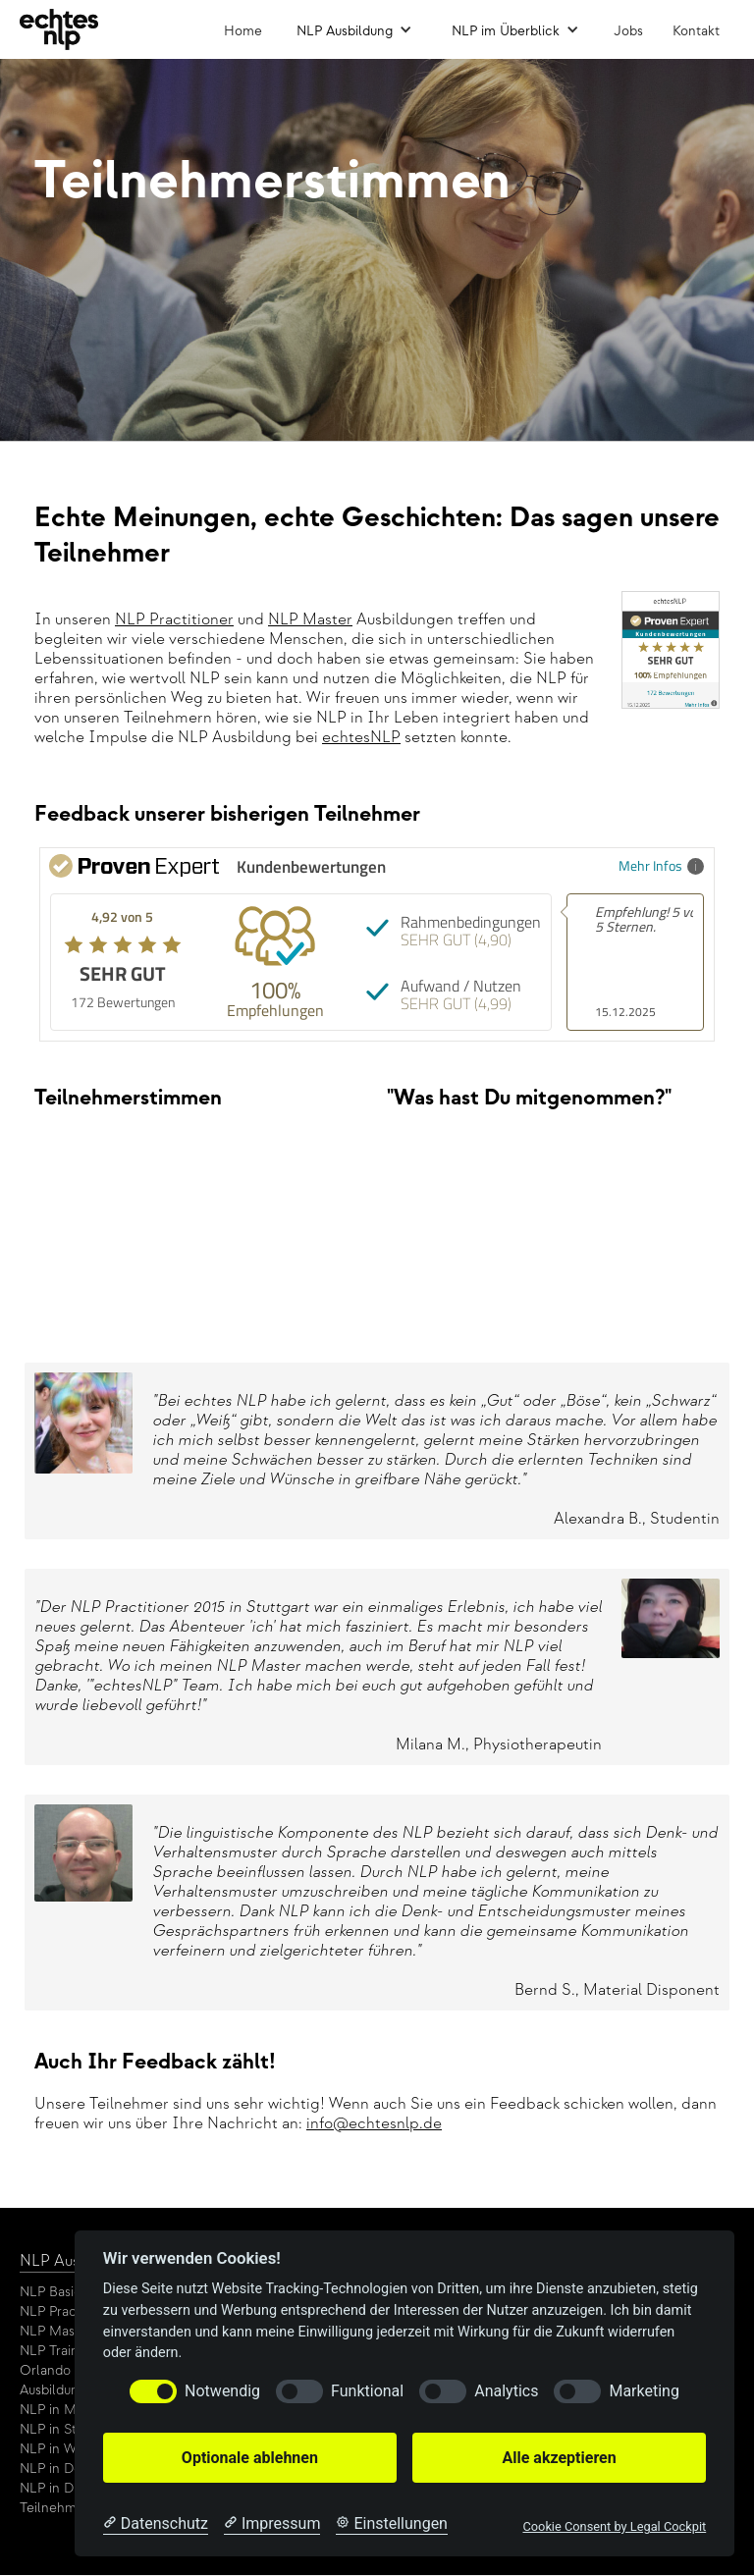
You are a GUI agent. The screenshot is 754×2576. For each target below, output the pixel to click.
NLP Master (310, 620)
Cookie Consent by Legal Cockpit (614, 2526)
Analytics (506, 2391)
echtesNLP (361, 737)
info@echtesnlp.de (374, 2124)
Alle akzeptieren (559, 2457)
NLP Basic (50, 2291)
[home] (59, 29)
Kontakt (696, 31)
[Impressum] (272, 2524)
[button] (354, 29)
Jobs (628, 31)
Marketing (643, 2391)
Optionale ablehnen (250, 2457)
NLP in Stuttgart (69, 2429)
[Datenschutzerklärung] (155, 2524)
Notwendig (222, 2391)
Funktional (367, 2391)
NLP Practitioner (174, 620)
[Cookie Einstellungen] (392, 2524)
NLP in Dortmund (73, 2468)
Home (243, 31)
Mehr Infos (661, 865)
